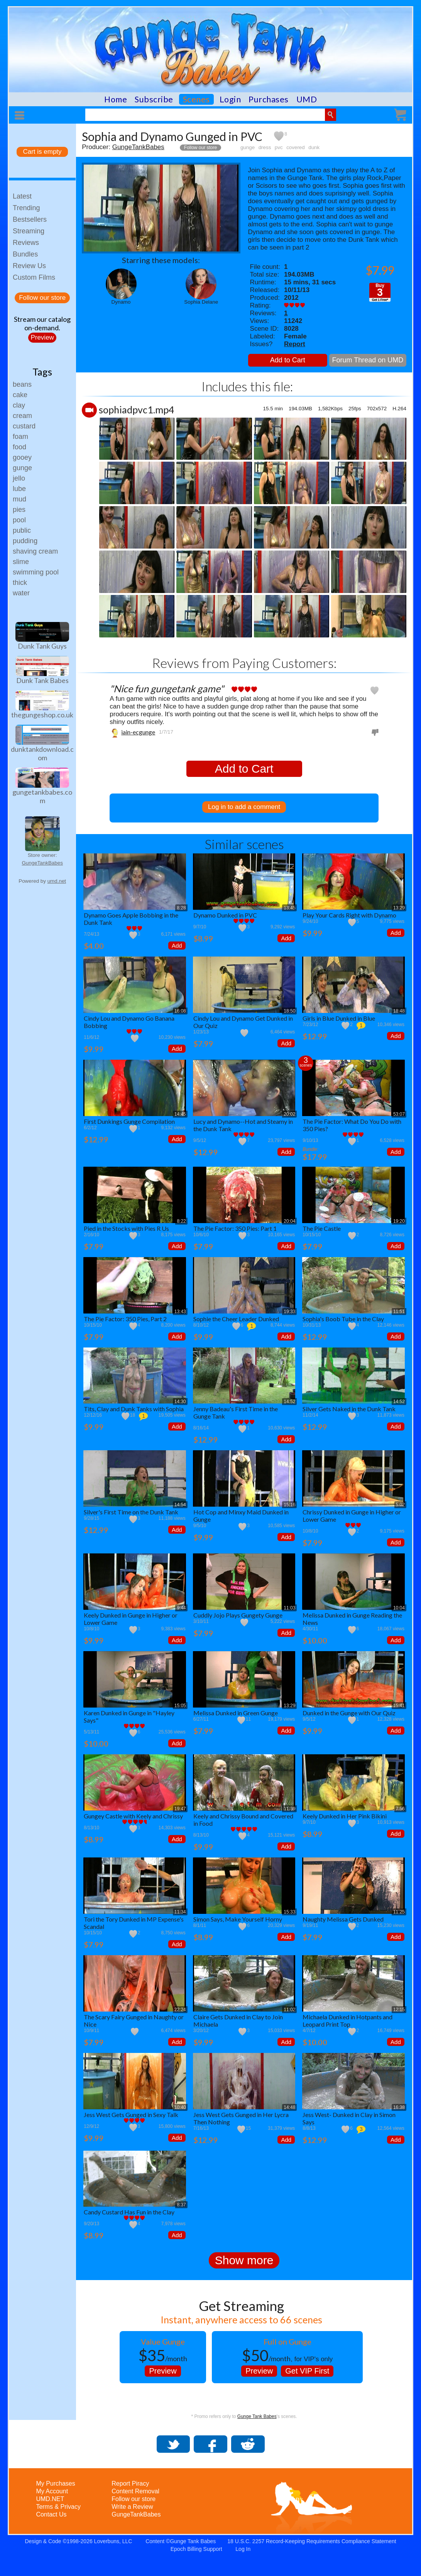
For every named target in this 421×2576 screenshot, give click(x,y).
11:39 (289, 1808)
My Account (52, 2491)
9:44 (181, 1608)
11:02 (289, 2009)
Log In (242, 2549)
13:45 (289, 908)
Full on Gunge (287, 2341)
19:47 (180, 1808)
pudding (25, 541)
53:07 (399, 1114)
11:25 (399, 1912)
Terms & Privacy (58, 2506)
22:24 (180, 2009)
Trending (26, 208)
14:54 (180, 1504)
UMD (306, 99)
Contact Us (51, 2514)
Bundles (25, 254)
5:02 (400, 1504)
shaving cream (35, 551)
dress (265, 147)
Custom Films (34, 277)
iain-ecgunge (138, 732)
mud (19, 499)
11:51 (399, 1311)
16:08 (180, 1011)
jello (19, 478)
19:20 (399, 1221)
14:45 (180, 1114)
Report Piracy (130, 2483)
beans (22, 384)
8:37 (181, 2204)
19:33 (289, 1311)
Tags (42, 371)
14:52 (289, 1401)
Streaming (28, 231)
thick (20, 582)
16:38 (399, 2107)
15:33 (289, 1912)
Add (177, 945)
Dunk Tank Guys (42, 646)
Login (230, 99)
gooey (22, 457)
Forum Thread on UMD (367, 360)
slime (21, 562)
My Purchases (55, 2483)
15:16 (289, 1504)
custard (24, 426)
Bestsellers (30, 219)
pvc (279, 147)
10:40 (180, 2107)
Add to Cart (287, 360)
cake (20, 395)
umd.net (56, 881)
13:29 (399, 908)
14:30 (180, 1401)
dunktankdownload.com (42, 753)
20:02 (289, 1114)
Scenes (196, 99)
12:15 (399, 2009)
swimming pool (36, 572)
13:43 (180, 1311)
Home (115, 99)
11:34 (180, 1912)
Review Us (29, 266)
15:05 (180, 1705)
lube (19, 489)
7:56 (400, 1808)
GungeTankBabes (42, 863)
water (21, 593)
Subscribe (154, 99)
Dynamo (121, 302)
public (22, 530)
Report (294, 344)
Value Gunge (163, 2341)
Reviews (26, 242)
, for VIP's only (287, 2355)
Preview (42, 337)
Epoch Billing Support (196, 2549)
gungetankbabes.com (42, 796)
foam (20, 436)
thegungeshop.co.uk (42, 714)
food (19, 447)
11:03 (289, 1608)
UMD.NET (50, 2499)
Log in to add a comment (244, 807)
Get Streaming (241, 2305)
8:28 (181, 908)
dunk (314, 147)
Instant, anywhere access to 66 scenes (241, 2319)
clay (19, 405)
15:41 (399, 1705)
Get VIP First (307, 2371)
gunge (22, 468)
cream (22, 416)
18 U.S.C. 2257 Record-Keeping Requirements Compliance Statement (311, 2541)
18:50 (289, 1011)
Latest (22, 196)
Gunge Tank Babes (257, 2416)
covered (295, 147)
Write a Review (132, 2506)
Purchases (269, 99)
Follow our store (42, 297)
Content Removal (135, 2491)
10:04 (399, 1608)
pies (19, 509)
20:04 (289, 1221)
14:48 (289, 2107)
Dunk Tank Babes (42, 680)
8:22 (181, 1221)
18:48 (399, 1011)
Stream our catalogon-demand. (42, 323)
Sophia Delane (201, 302)
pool (19, 520)
